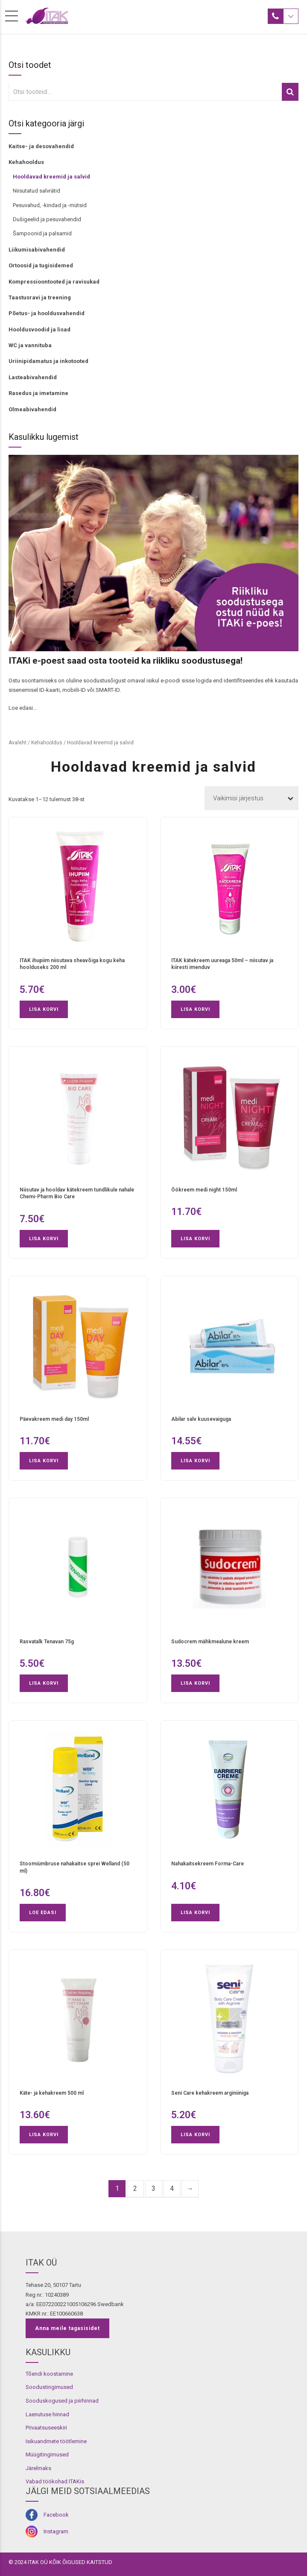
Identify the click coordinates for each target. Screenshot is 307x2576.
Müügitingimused (47, 2454)
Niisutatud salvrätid (36, 190)
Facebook (56, 2515)
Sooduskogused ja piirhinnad (62, 2400)
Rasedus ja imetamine (38, 393)
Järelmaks (38, 2468)
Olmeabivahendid (32, 409)
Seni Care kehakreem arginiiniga (210, 2093)
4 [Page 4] (172, 2188)
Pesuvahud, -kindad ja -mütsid (50, 205)
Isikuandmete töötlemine (56, 2441)
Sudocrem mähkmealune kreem (210, 1642)
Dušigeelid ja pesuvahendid (47, 219)
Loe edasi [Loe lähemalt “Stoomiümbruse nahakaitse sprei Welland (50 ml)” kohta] (42, 1912)
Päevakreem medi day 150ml (54, 1419)
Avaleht (17, 743)
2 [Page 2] (135, 2188)
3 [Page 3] (153, 2188)
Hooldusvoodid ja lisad (39, 329)
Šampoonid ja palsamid (42, 233)
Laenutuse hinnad (47, 2414)
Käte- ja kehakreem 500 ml (52, 2093)
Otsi (290, 92)
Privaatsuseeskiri (46, 2427)
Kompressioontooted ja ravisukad (54, 281)
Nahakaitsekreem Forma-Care (207, 1864)
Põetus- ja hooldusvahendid (47, 313)
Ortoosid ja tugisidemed (41, 265)
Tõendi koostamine (49, 2374)
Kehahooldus (26, 162)
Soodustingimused (49, 2387)
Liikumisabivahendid (37, 249)
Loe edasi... (23, 708)
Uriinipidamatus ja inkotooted (48, 361)
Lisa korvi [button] (43, 1009)
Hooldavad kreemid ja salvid (51, 176)
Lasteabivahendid (33, 377)
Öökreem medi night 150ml (204, 1190)
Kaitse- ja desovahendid (41, 146)
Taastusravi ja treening (40, 297)
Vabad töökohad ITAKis (55, 2481)
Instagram (56, 2531)
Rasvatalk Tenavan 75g (47, 1642)
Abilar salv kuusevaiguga (201, 1419)
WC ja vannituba (30, 345)
